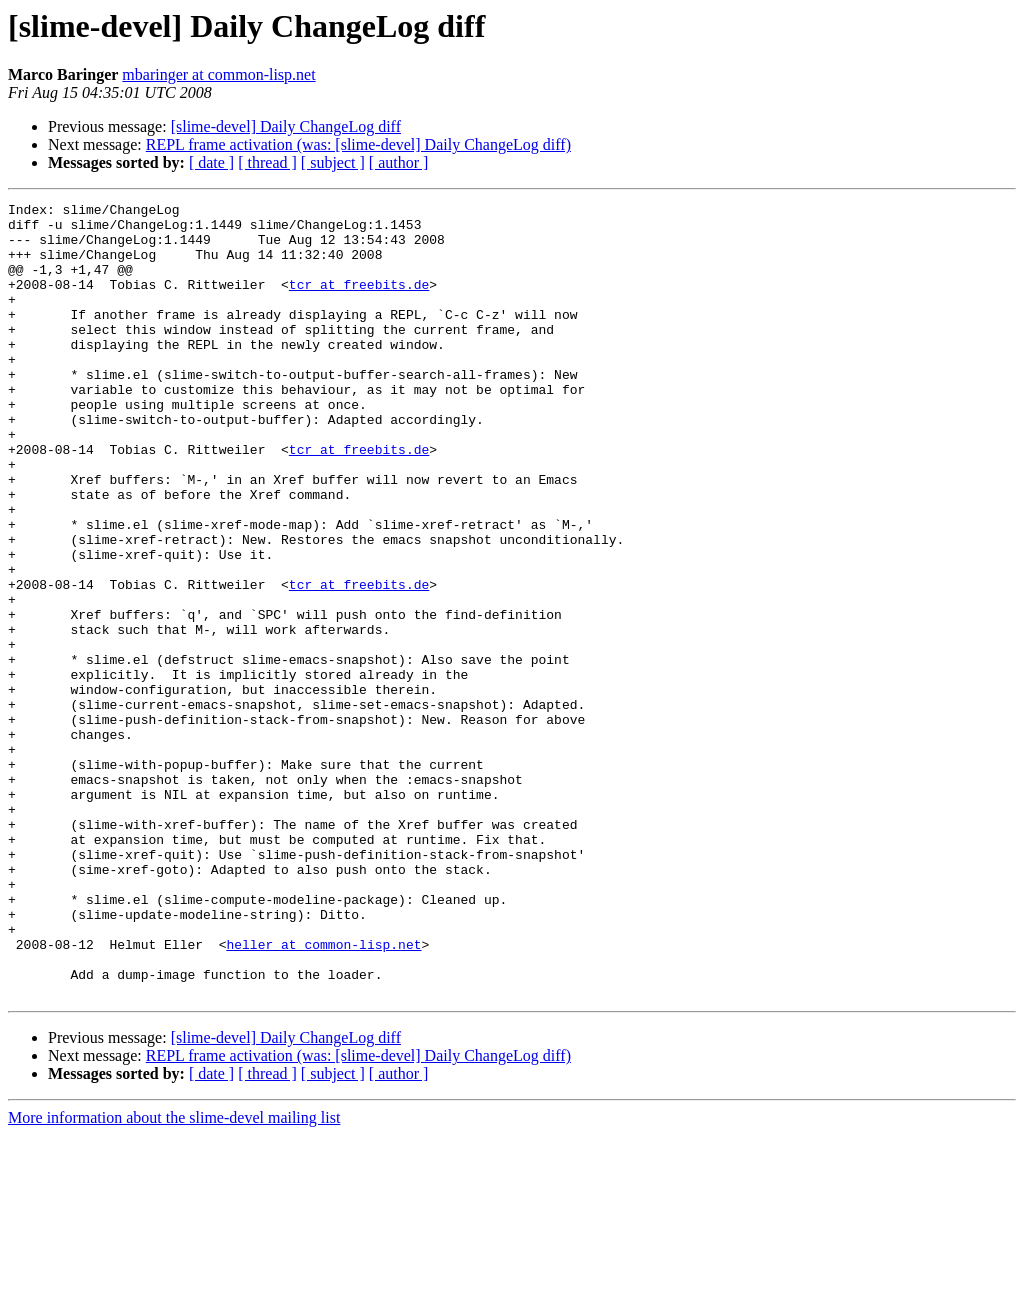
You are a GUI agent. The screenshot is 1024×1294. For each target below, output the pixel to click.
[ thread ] (267, 162)
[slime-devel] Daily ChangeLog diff (286, 126)
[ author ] (399, 162)
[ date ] (211, 162)
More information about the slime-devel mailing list (174, 1276)
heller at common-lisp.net (323, 1094)
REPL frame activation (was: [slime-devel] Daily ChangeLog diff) (358, 144)
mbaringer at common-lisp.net (218, 74)
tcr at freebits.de (359, 302)
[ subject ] (333, 162)
